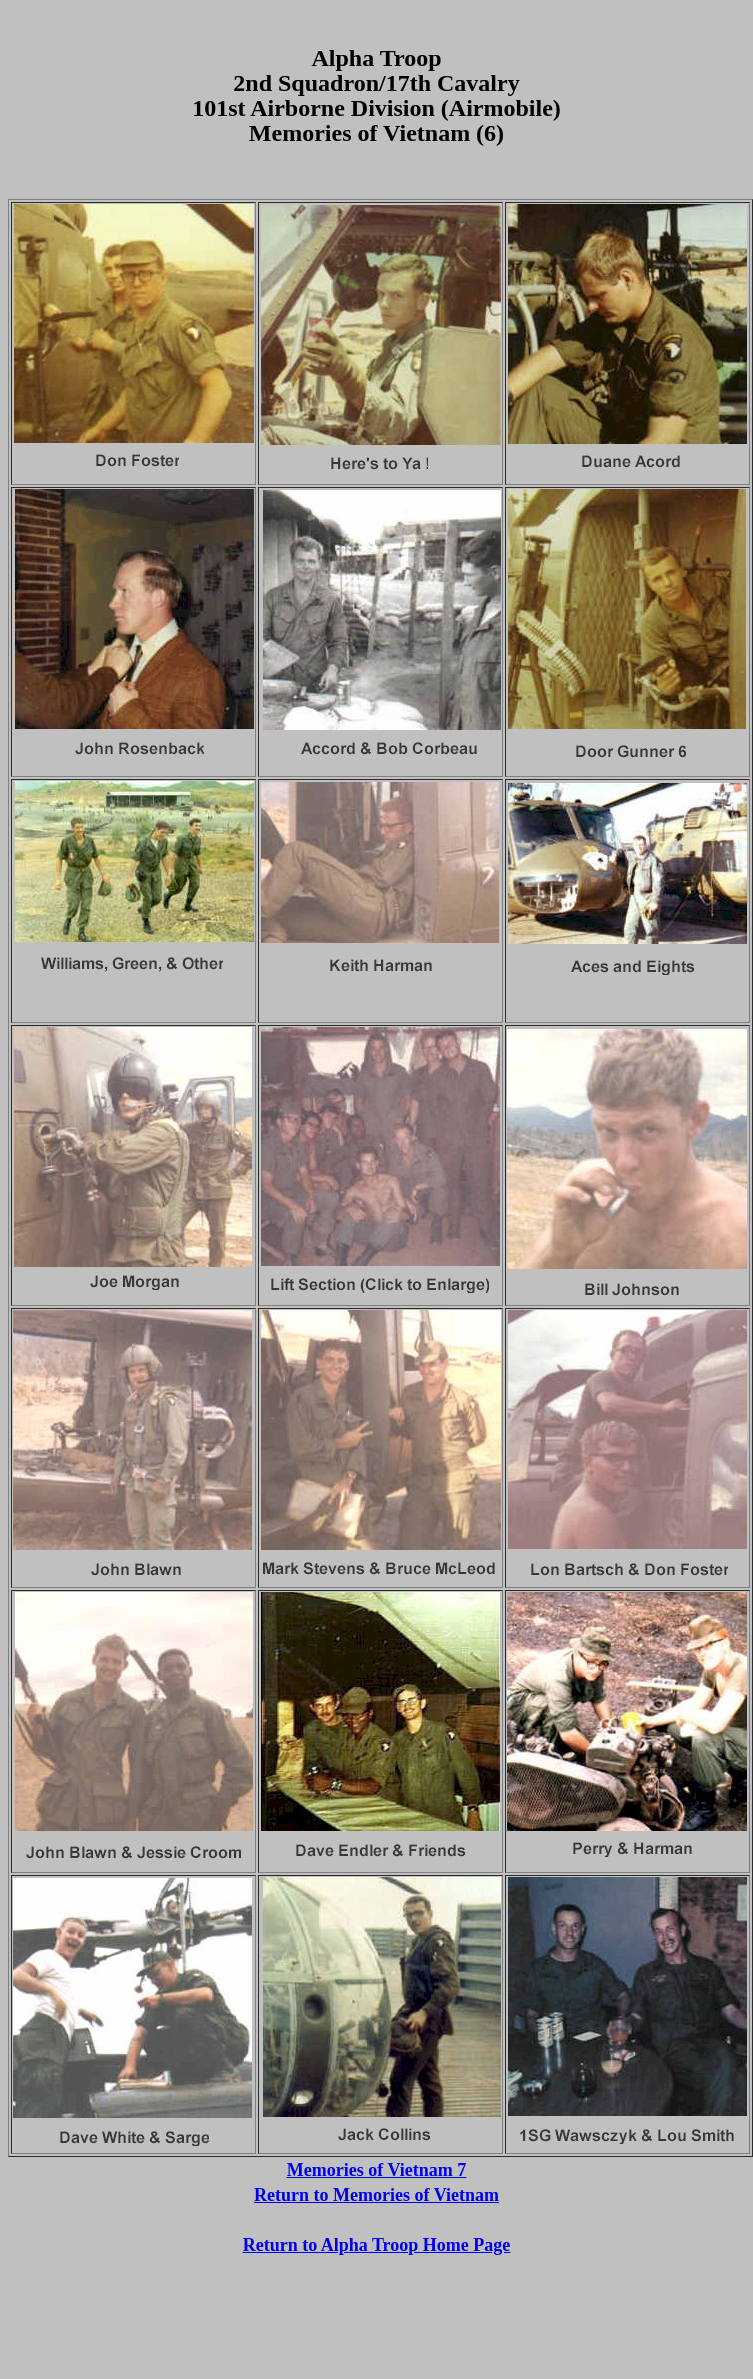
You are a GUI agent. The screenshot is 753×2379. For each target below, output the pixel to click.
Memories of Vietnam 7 (376, 2170)
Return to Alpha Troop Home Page (377, 2245)
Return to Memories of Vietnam (376, 2195)
